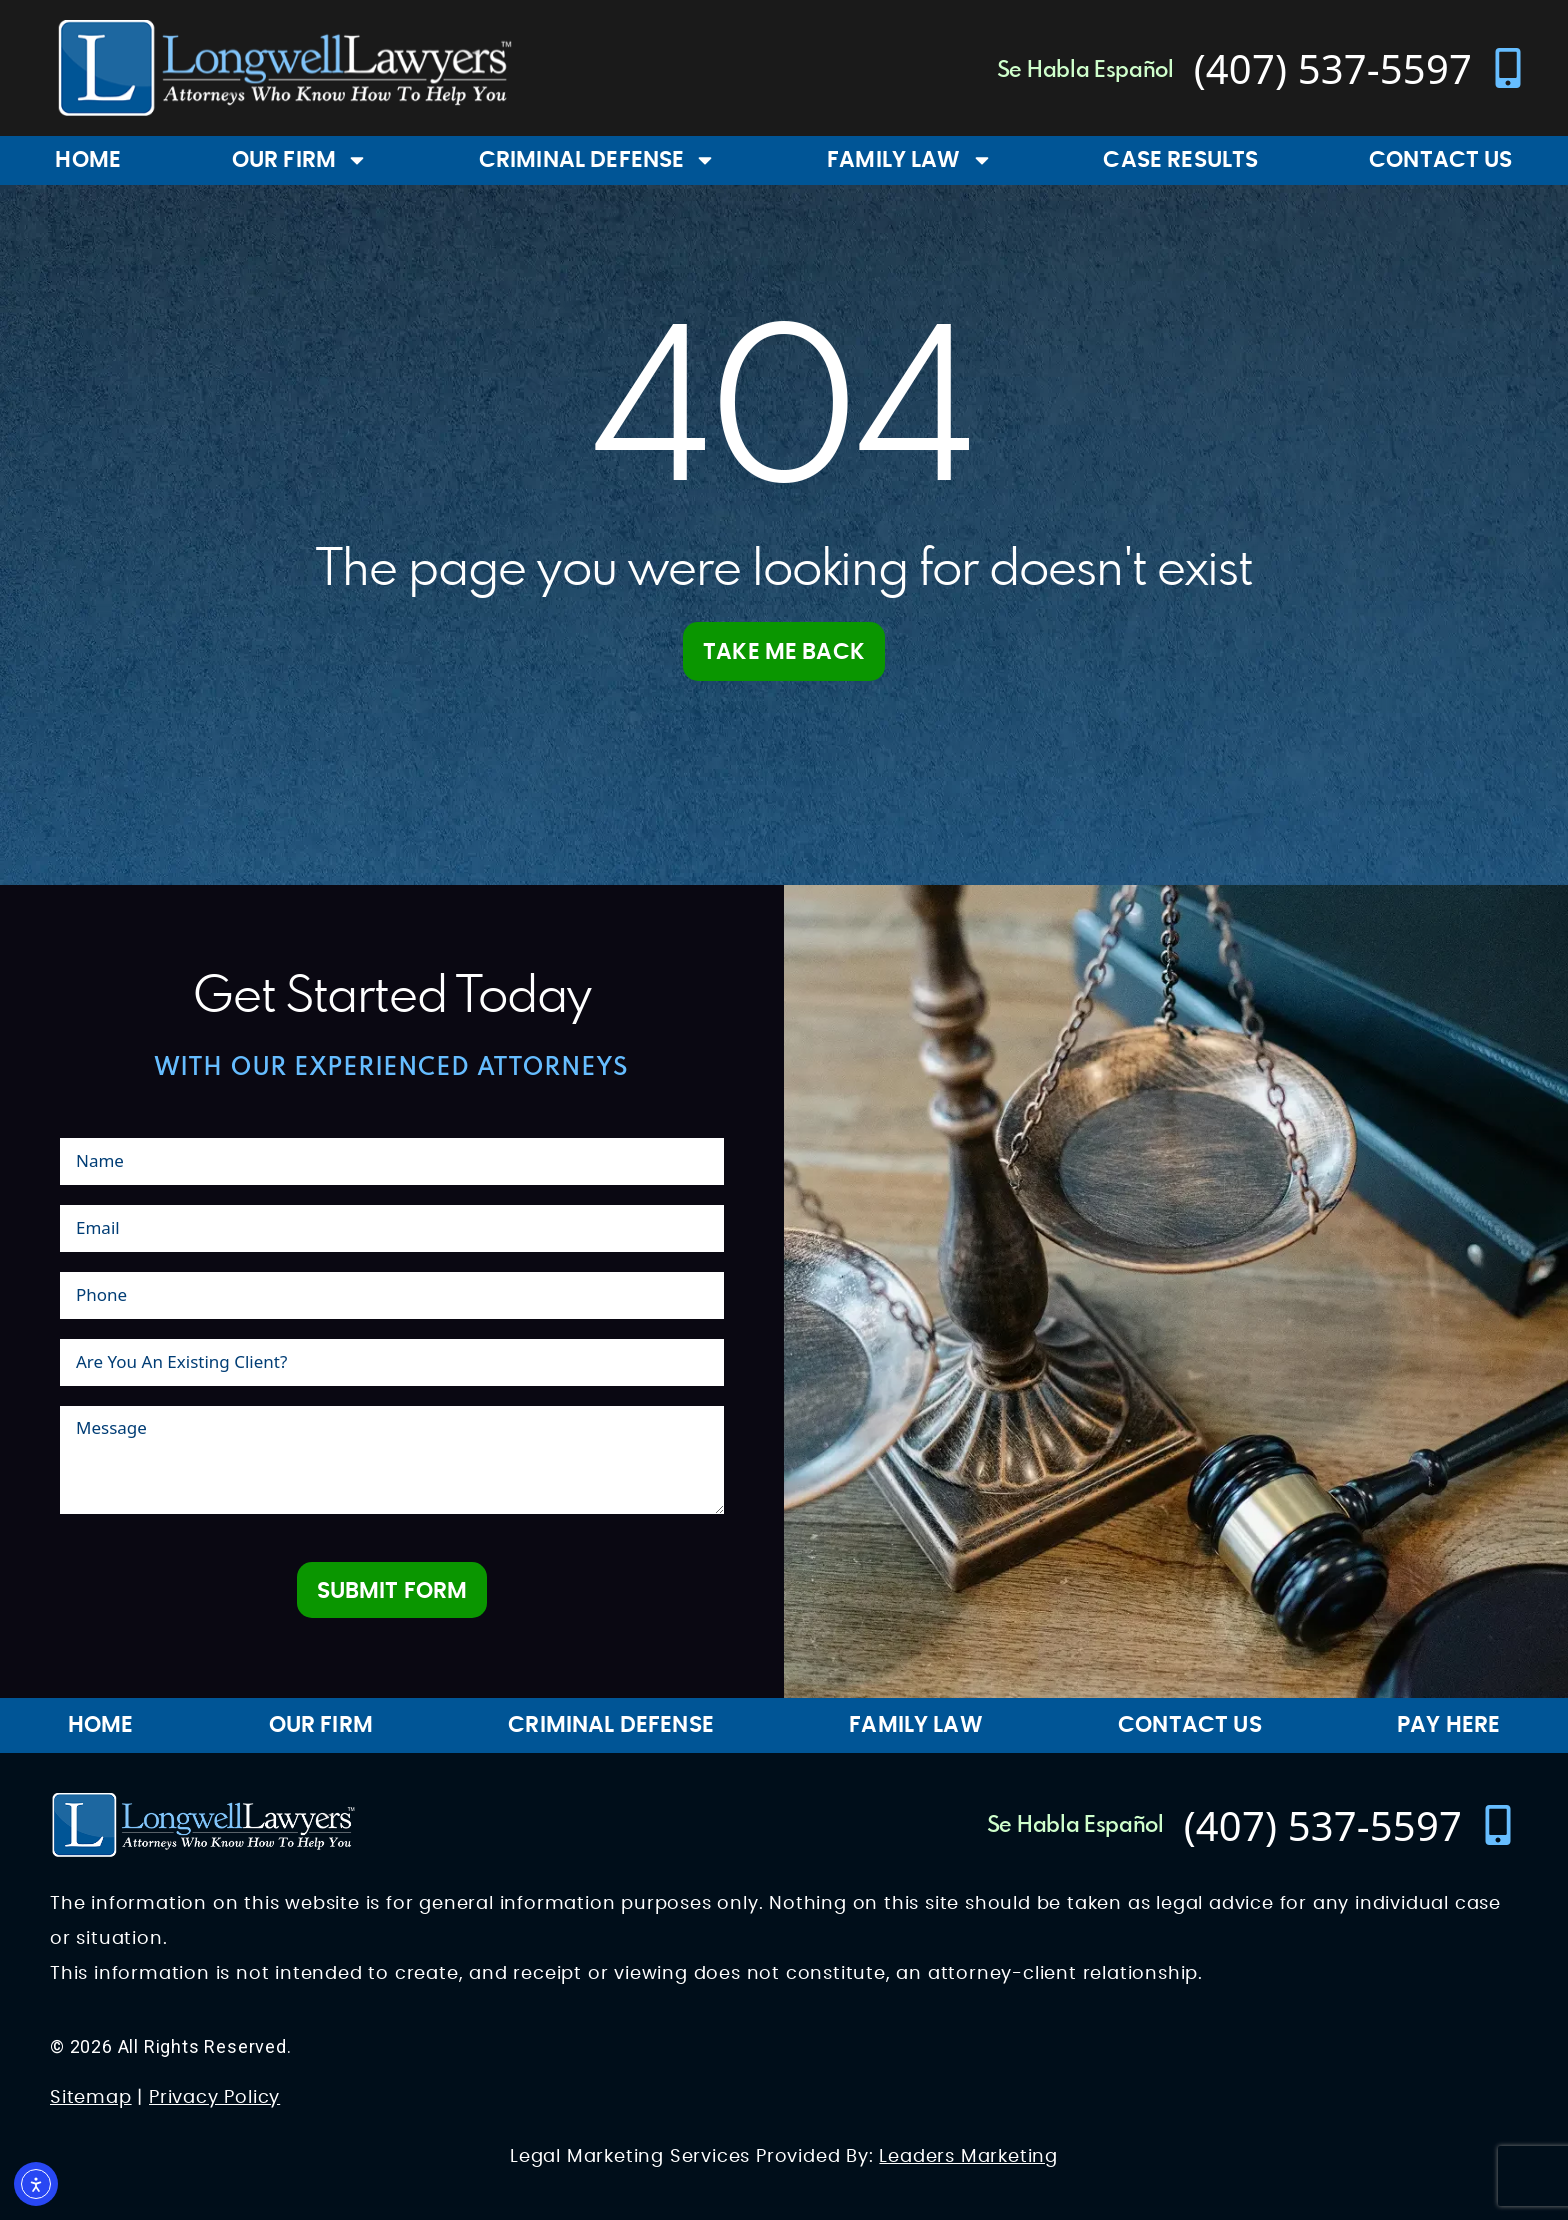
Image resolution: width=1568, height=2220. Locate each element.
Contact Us (1190, 1725)
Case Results (1180, 160)
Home (88, 160)
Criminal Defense (598, 160)
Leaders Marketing (968, 2157)
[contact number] (1361, 68)
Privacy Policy (214, 2098)
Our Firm (300, 160)
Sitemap (91, 2098)
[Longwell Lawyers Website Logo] (285, 68)
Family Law (910, 160)
